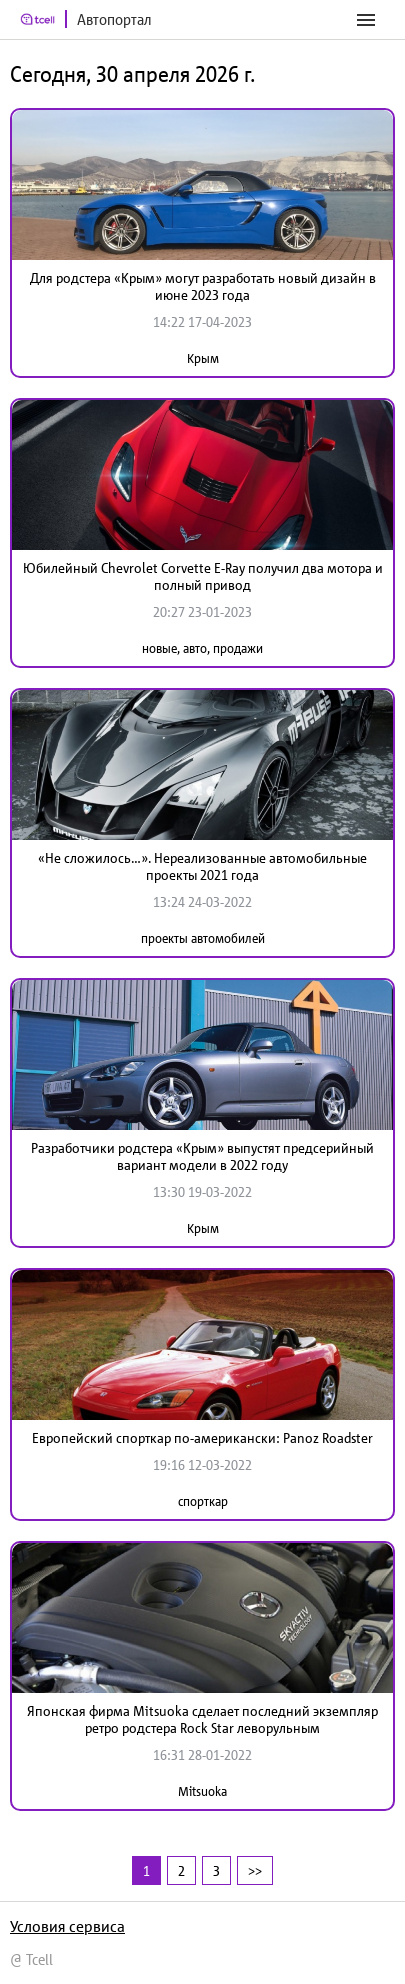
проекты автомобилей (203, 938)
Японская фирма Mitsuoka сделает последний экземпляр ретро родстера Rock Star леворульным (202, 1719)
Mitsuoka (202, 1791)
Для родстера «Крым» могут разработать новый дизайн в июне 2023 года (203, 286)
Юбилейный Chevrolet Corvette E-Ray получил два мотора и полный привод (203, 576)
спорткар (203, 1501)
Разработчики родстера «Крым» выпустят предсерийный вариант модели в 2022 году (202, 1156)
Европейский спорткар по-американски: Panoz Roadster (202, 1438)
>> (255, 1870)
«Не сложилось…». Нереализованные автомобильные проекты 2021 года (202, 866)
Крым (203, 358)
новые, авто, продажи (202, 648)
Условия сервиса (67, 1926)
